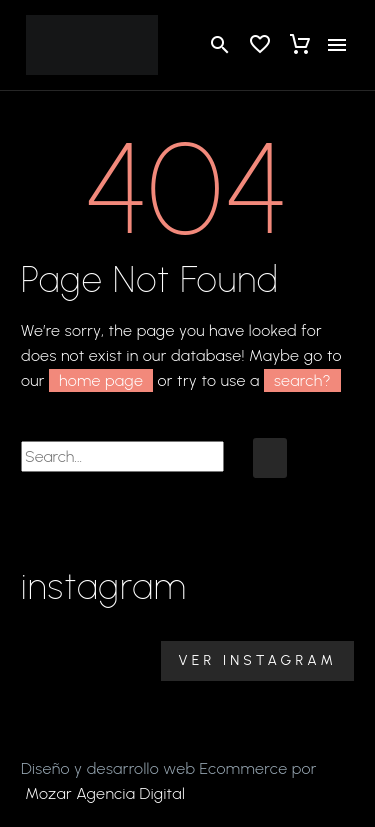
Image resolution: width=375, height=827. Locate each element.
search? (302, 380)
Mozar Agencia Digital (105, 793)
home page (101, 380)
